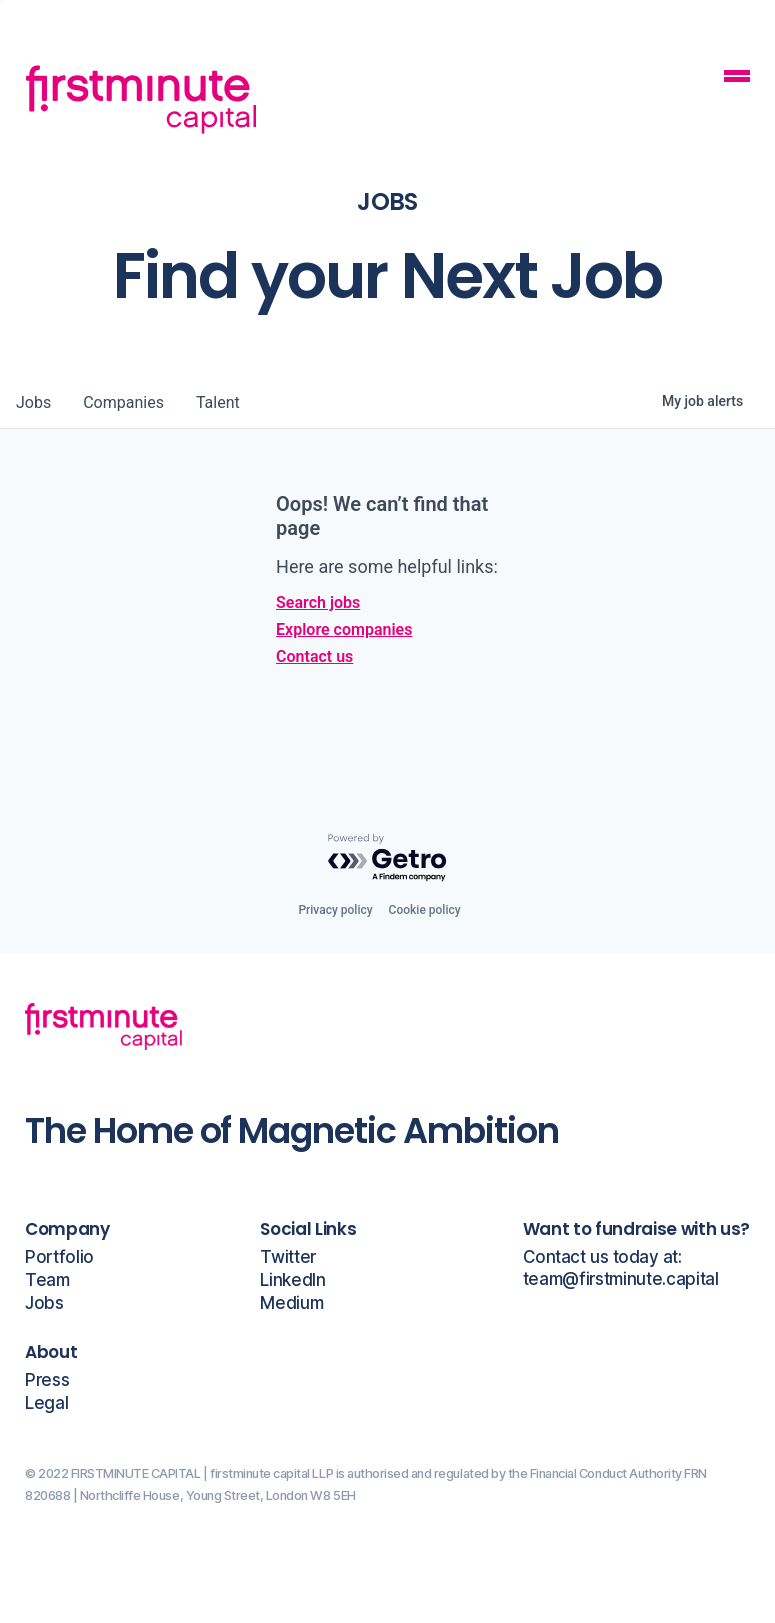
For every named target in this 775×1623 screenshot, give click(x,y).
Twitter (288, 1257)
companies (123, 402)
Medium (291, 1303)
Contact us (314, 656)
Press (47, 1380)
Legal (46, 1403)
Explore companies (344, 629)
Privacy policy (335, 910)
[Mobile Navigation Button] (737, 78)
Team (47, 1280)
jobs (33, 402)
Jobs (44, 1303)
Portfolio (59, 1257)
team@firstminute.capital (621, 1279)
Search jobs (318, 602)
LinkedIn (292, 1280)
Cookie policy (425, 910)
